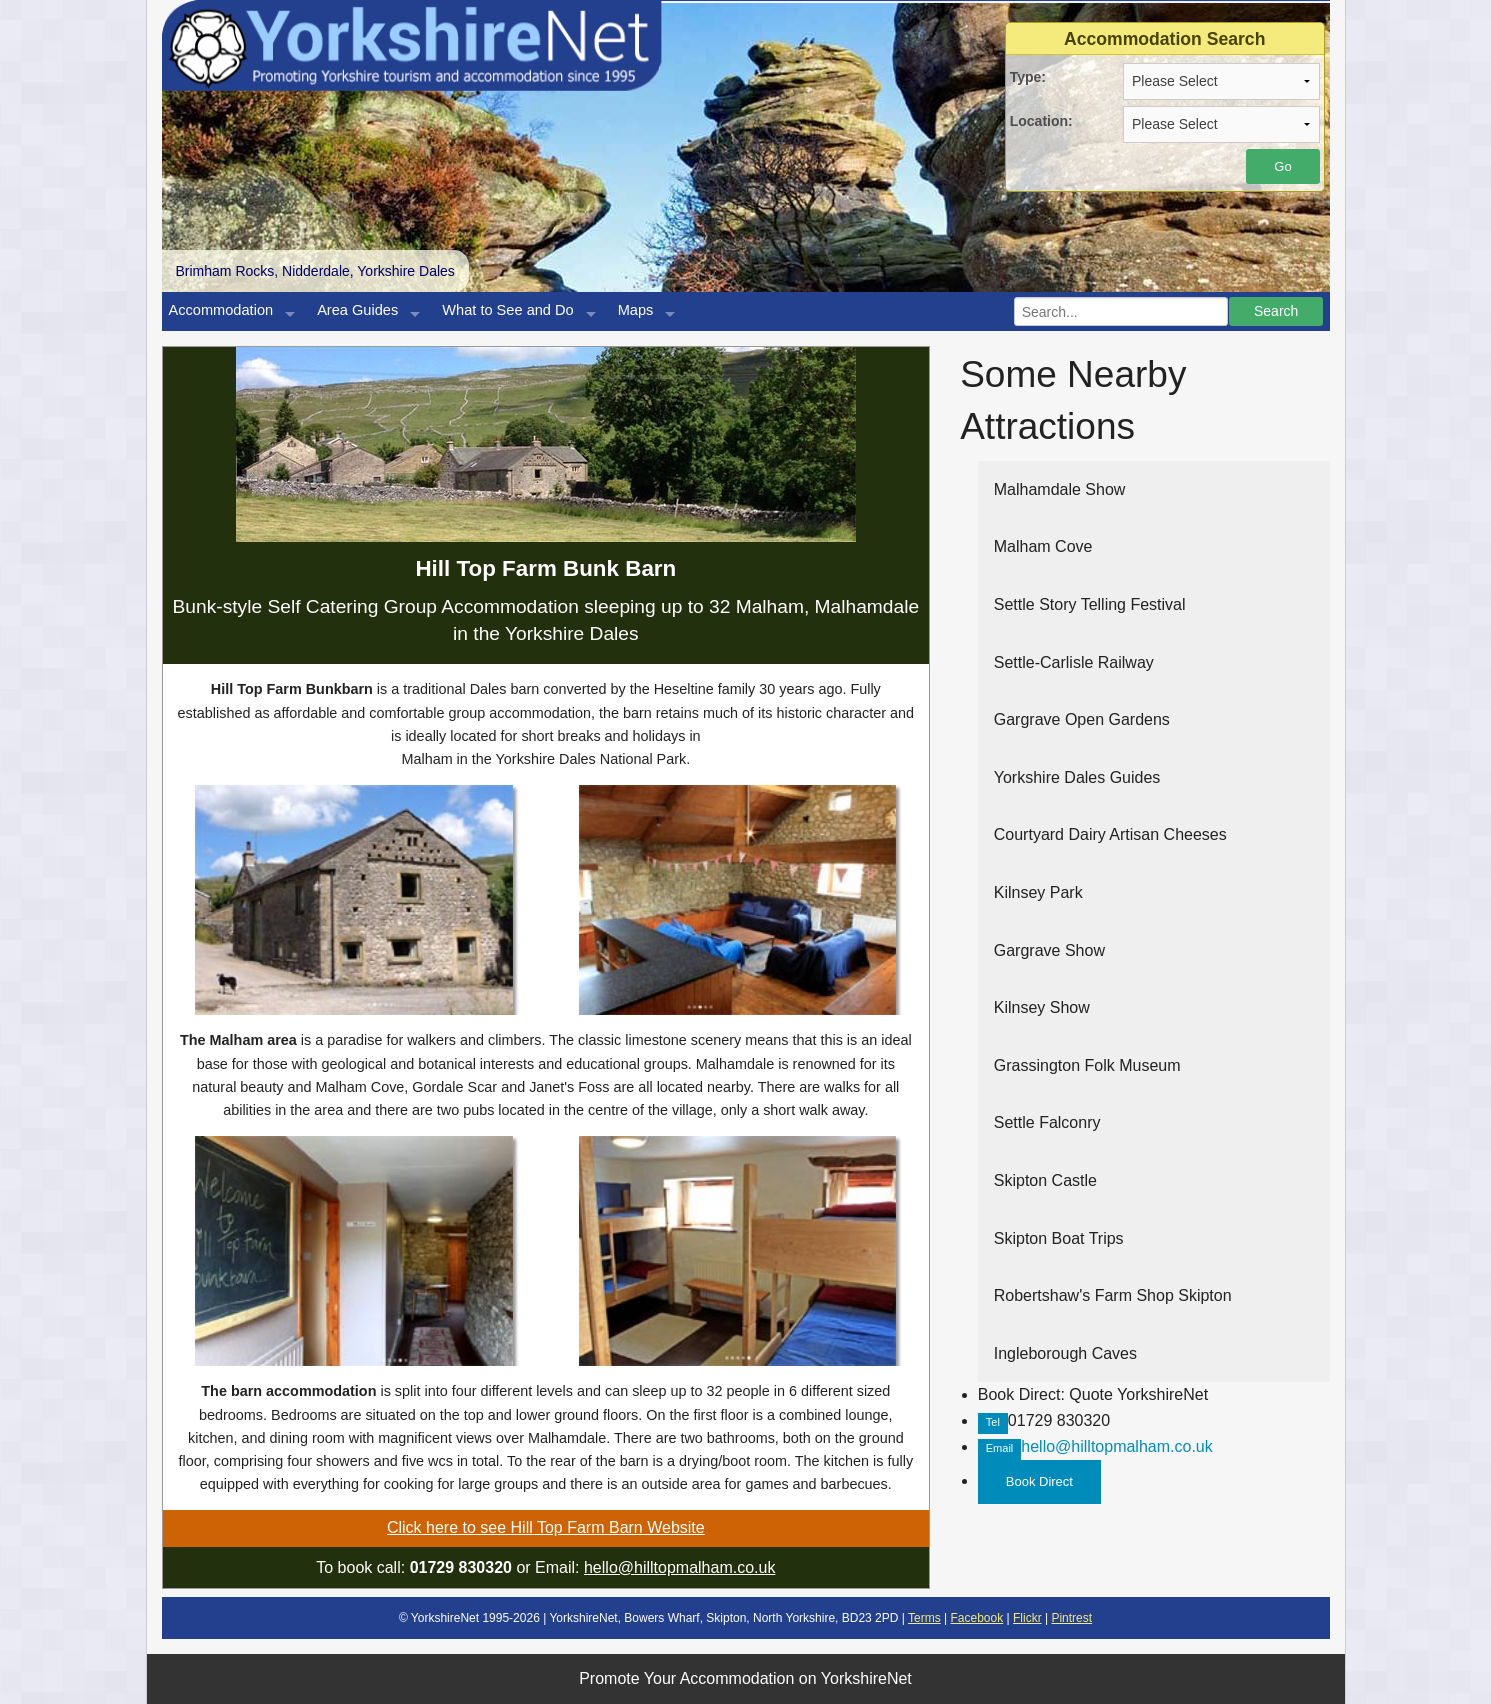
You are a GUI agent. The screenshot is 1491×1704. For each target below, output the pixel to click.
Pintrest (1071, 1618)
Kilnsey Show (1042, 1007)
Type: (1028, 77)
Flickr (1027, 1618)
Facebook (976, 1618)
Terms (924, 1618)
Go (1282, 166)
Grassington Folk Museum (1087, 1065)
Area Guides (357, 310)
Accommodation (221, 310)
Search (1276, 311)
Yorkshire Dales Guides (1077, 777)
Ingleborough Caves (1065, 1353)
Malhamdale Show (1060, 489)
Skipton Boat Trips (1059, 1238)
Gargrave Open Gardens (1082, 719)
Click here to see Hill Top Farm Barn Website (546, 1527)
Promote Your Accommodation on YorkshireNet (745, 1678)
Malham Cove (1043, 546)
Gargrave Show (1049, 950)
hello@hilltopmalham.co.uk (679, 1567)
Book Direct (1039, 1481)
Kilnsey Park (1038, 892)
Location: (1041, 121)
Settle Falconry (1047, 1122)
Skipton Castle (1045, 1180)
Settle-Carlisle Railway (1074, 662)
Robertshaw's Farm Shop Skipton (1113, 1295)
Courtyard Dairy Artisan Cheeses (1110, 834)
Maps (636, 310)
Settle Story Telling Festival (1090, 604)
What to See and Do (507, 310)
